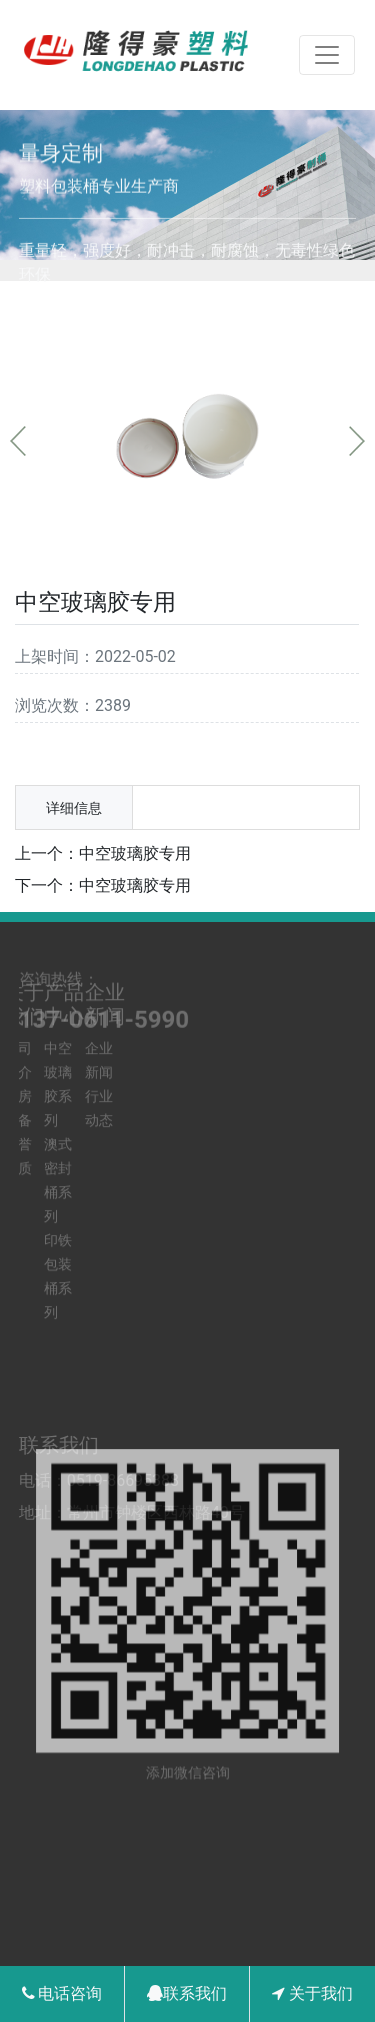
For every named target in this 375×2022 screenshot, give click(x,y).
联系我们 (187, 1993)
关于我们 (312, 1993)
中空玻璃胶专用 (135, 853)
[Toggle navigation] (327, 55)
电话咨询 (62, 1993)
